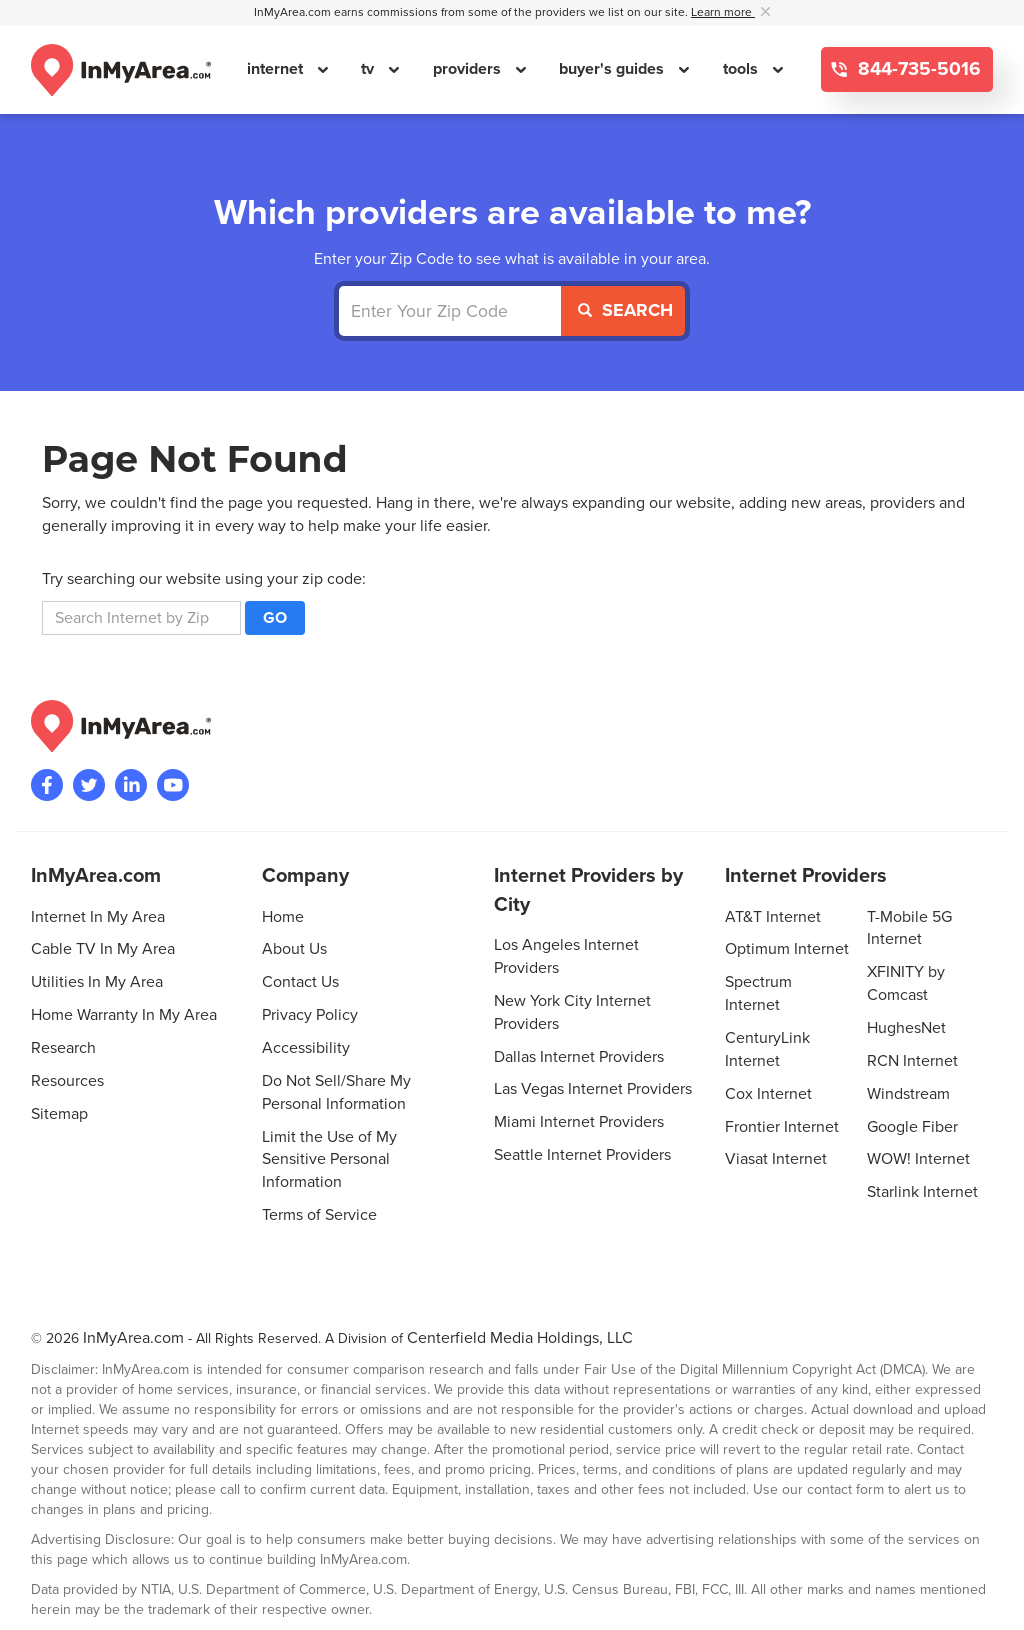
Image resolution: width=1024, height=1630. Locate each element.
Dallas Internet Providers (579, 1057)
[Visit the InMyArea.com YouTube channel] (173, 785)
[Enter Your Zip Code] (450, 311)
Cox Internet (768, 1094)
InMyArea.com (133, 1338)
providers (469, 69)
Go (275, 618)
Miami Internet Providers (579, 1122)
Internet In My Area (98, 917)
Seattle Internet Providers (582, 1155)
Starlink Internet (922, 1192)
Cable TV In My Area (103, 949)
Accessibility (306, 1048)
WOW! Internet (918, 1159)
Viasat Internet (776, 1159)
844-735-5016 (917, 69)
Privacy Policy (310, 1015)
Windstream (908, 1094)
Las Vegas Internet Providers (593, 1089)
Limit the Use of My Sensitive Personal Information (329, 1160)
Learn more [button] (723, 12)
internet (277, 69)
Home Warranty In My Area (124, 1015)
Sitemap (59, 1114)
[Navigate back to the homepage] (121, 70)
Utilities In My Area (97, 982)
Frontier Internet (782, 1127)
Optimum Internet (787, 949)
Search (625, 310)
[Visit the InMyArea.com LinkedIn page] (131, 785)
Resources (67, 1081)
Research (63, 1048)
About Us (294, 949)
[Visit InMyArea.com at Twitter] (89, 785)
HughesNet (906, 1028)
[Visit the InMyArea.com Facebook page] (47, 785)
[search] (141, 618)
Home (283, 917)
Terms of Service (319, 1215)
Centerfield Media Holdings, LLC (520, 1338)
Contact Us (300, 982)
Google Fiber (912, 1127)
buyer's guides (613, 69)
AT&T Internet (773, 917)
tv (369, 69)
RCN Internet (912, 1061)
